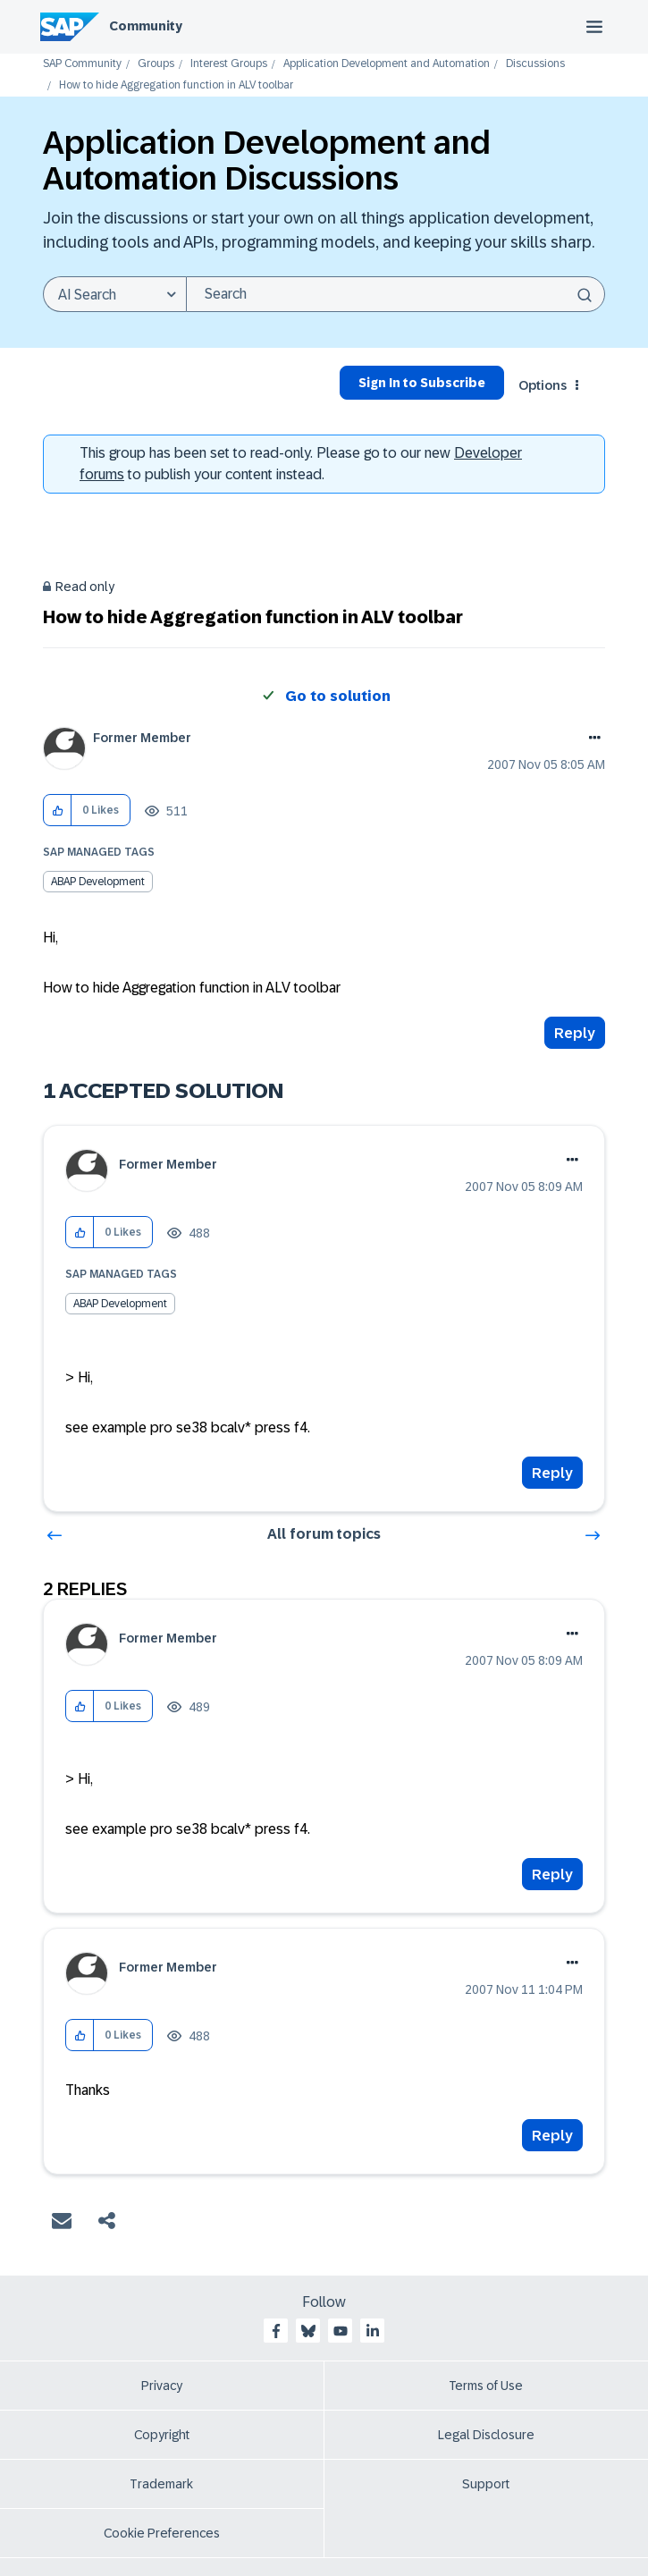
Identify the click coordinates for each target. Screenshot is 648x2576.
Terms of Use (486, 2385)
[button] (58, 810)
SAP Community (82, 64)
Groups (156, 64)
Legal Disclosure (486, 2435)
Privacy (161, 2385)
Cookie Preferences (162, 2533)
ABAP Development (98, 881)
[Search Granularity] (114, 294)
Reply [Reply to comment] (552, 1473)
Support (485, 2484)
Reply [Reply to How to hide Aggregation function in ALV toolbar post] (574, 1033)
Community (145, 26)
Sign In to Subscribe (421, 383)
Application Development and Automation (386, 64)
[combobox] (395, 294)
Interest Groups (228, 64)
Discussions (535, 64)
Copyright (161, 2435)
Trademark (161, 2484)
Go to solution (338, 696)
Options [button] (542, 385)
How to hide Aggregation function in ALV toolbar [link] (176, 85)
